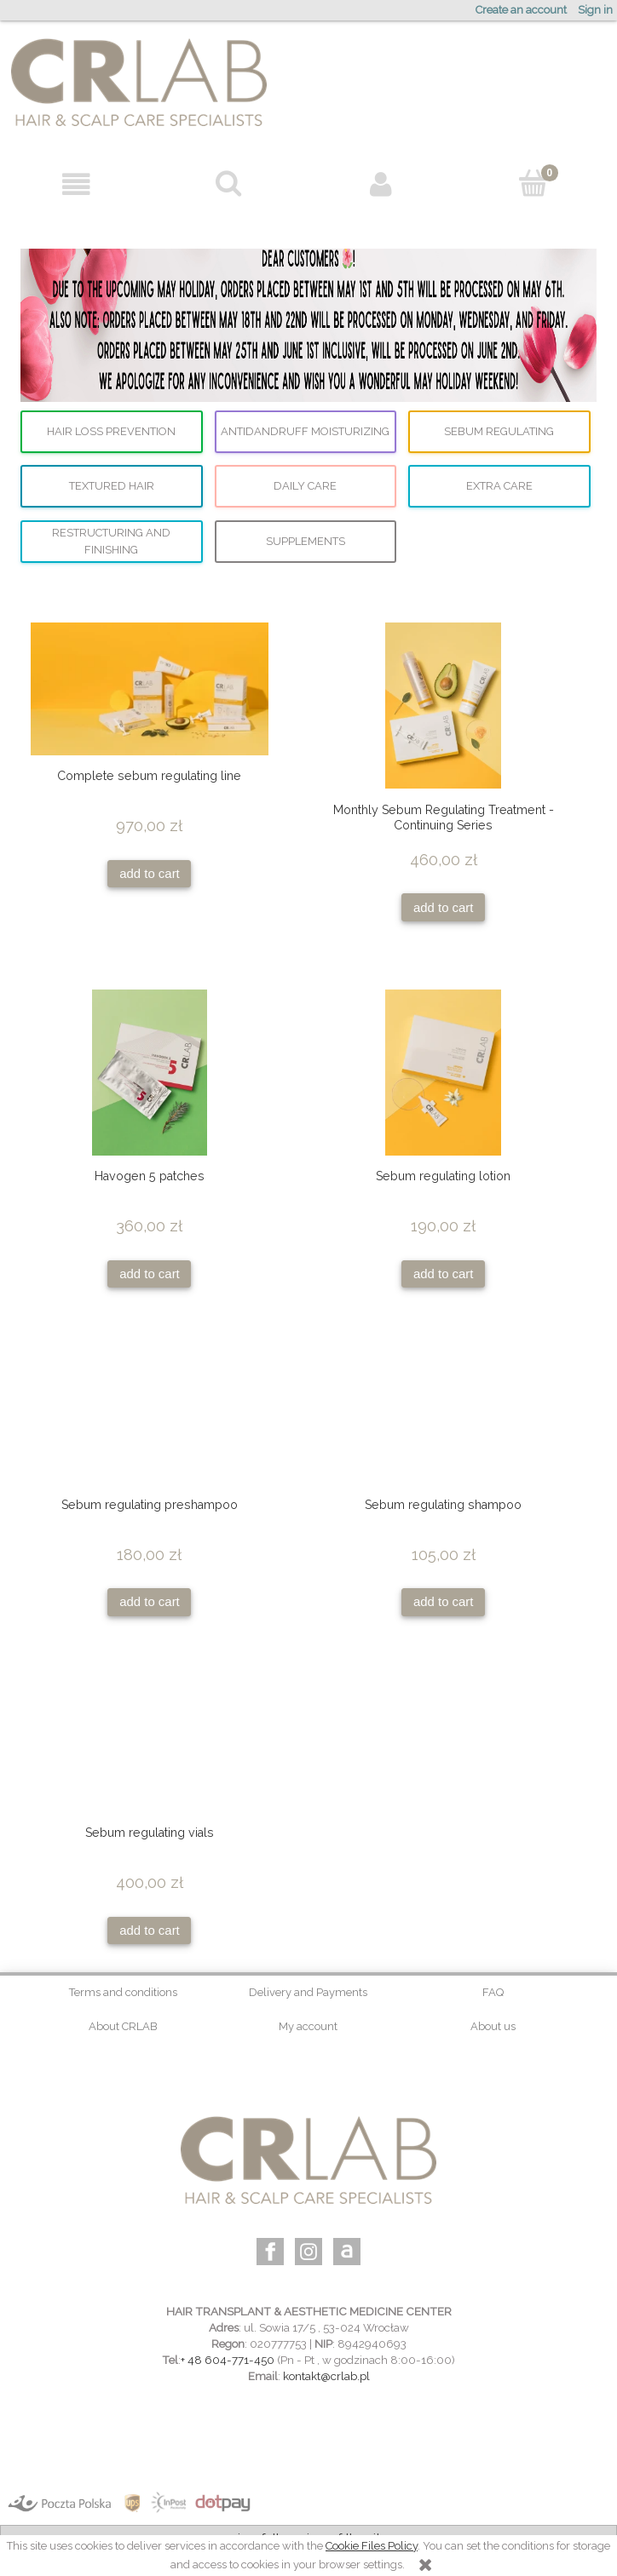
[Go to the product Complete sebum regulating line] (149, 688)
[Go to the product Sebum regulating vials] (149, 1747)
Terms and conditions (123, 1992)
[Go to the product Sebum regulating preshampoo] (149, 1419)
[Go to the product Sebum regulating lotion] (443, 1073)
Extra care (499, 485)
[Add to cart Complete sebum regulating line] (149, 874)
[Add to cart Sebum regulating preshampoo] (149, 1602)
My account (308, 2026)
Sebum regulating (499, 431)
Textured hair (111, 485)
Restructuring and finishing (111, 541)
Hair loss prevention (111, 431)
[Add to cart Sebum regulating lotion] (443, 1274)
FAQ (493, 1992)
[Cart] (533, 183)
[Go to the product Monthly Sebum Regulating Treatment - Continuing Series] (443, 705)
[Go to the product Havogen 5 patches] (149, 1073)
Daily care (305, 485)
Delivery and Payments (308, 1992)
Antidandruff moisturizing (305, 431)
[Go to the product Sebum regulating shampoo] (443, 1419)
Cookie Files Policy (372, 2545)
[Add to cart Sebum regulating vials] (149, 1931)
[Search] (229, 183)
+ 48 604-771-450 (227, 2360)
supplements (305, 541)
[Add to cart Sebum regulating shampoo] (443, 1602)
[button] (76, 184)
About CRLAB (123, 2026)
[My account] (380, 184)
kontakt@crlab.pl (326, 2376)
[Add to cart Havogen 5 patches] (149, 1274)
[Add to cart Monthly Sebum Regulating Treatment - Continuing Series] (443, 907)
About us (493, 2026)
